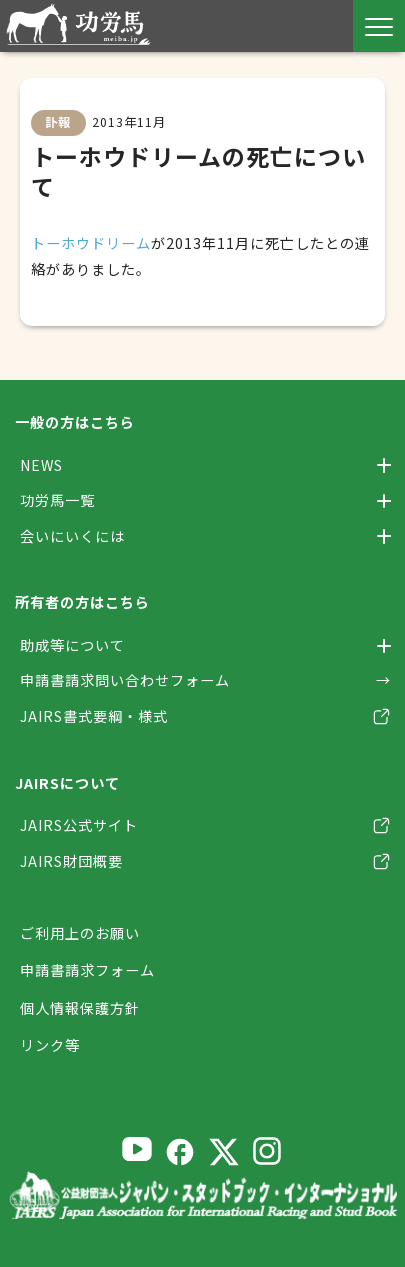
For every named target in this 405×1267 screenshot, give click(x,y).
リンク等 (50, 1045)
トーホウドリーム (91, 243)
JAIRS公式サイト (79, 825)
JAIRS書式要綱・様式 (94, 716)
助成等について (72, 645)
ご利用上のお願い (80, 933)
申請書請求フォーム (87, 971)
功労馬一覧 (57, 500)
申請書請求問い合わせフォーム (125, 680)
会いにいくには (72, 536)
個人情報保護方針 (80, 1008)
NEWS (41, 465)
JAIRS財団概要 (71, 861)
